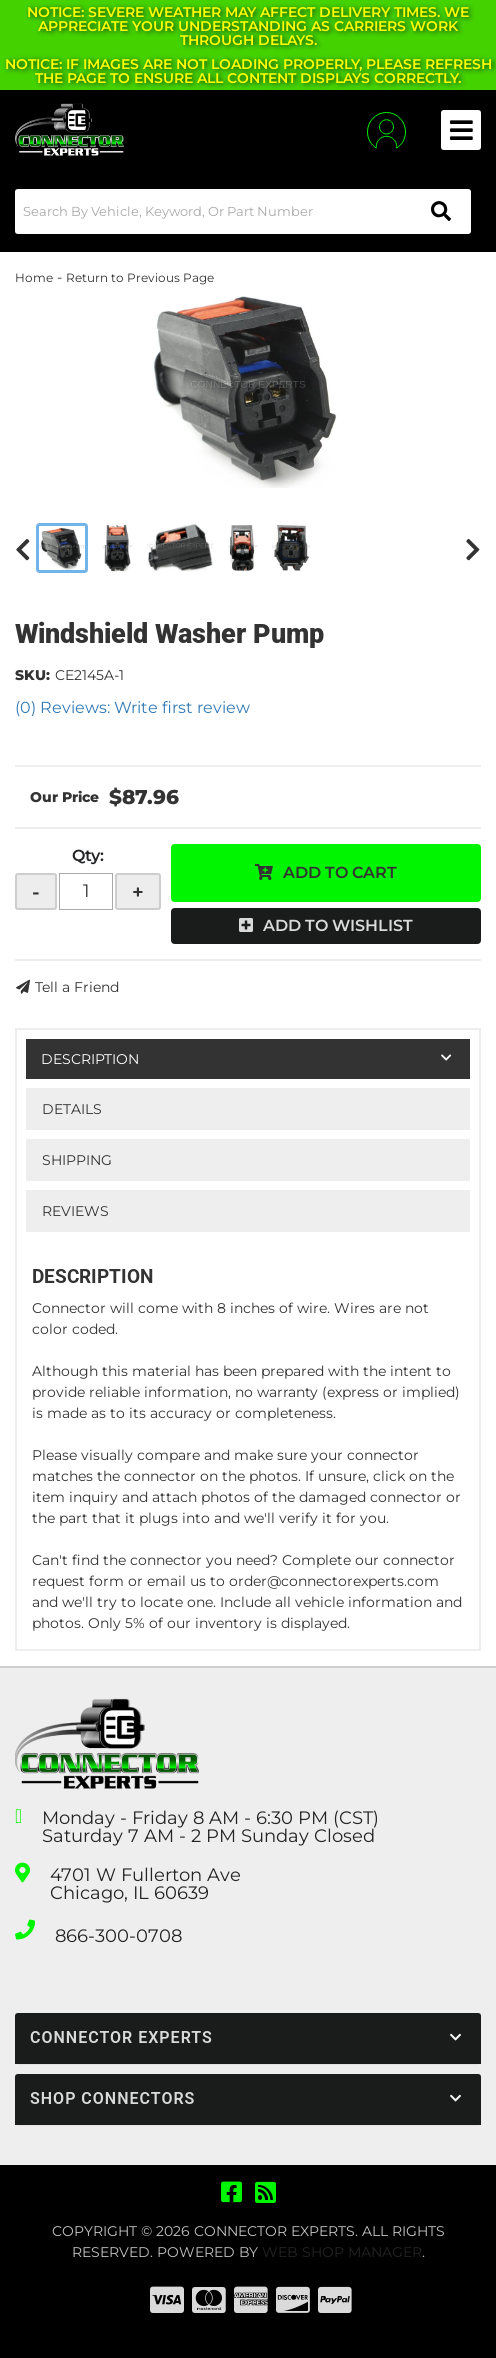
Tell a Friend (77, 987)
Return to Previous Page (140, 277)
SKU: (32, 675)
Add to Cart (340, 872)
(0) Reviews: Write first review (132, 707)
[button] (243, 211)
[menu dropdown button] (461, 130)
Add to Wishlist (338, 925)
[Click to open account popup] (386, 130)
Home (34, 277)
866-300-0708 (118, 1936)
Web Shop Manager (342, 2252)
